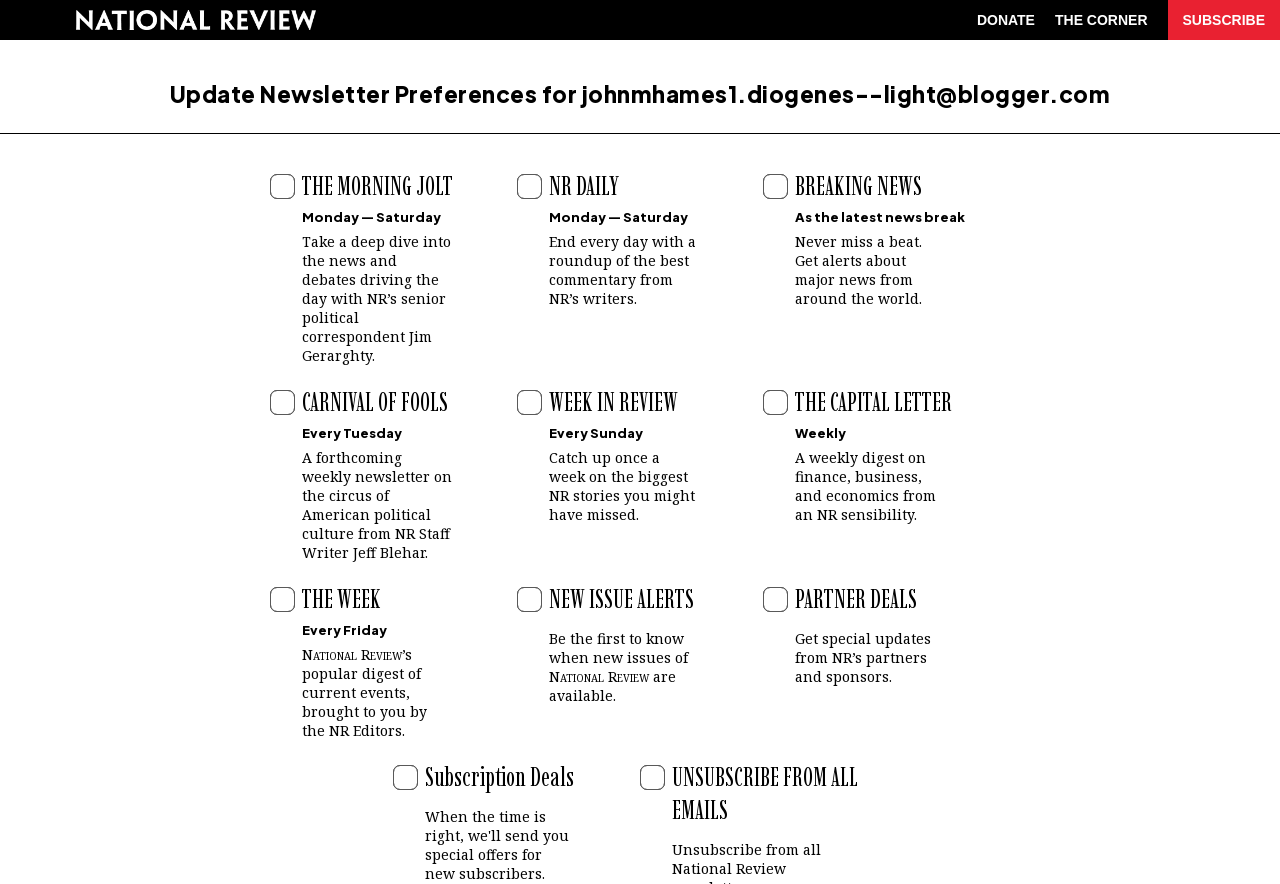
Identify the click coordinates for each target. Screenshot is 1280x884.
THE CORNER (1101, 20)
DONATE (1006, 20)
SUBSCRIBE (1224, 20)
